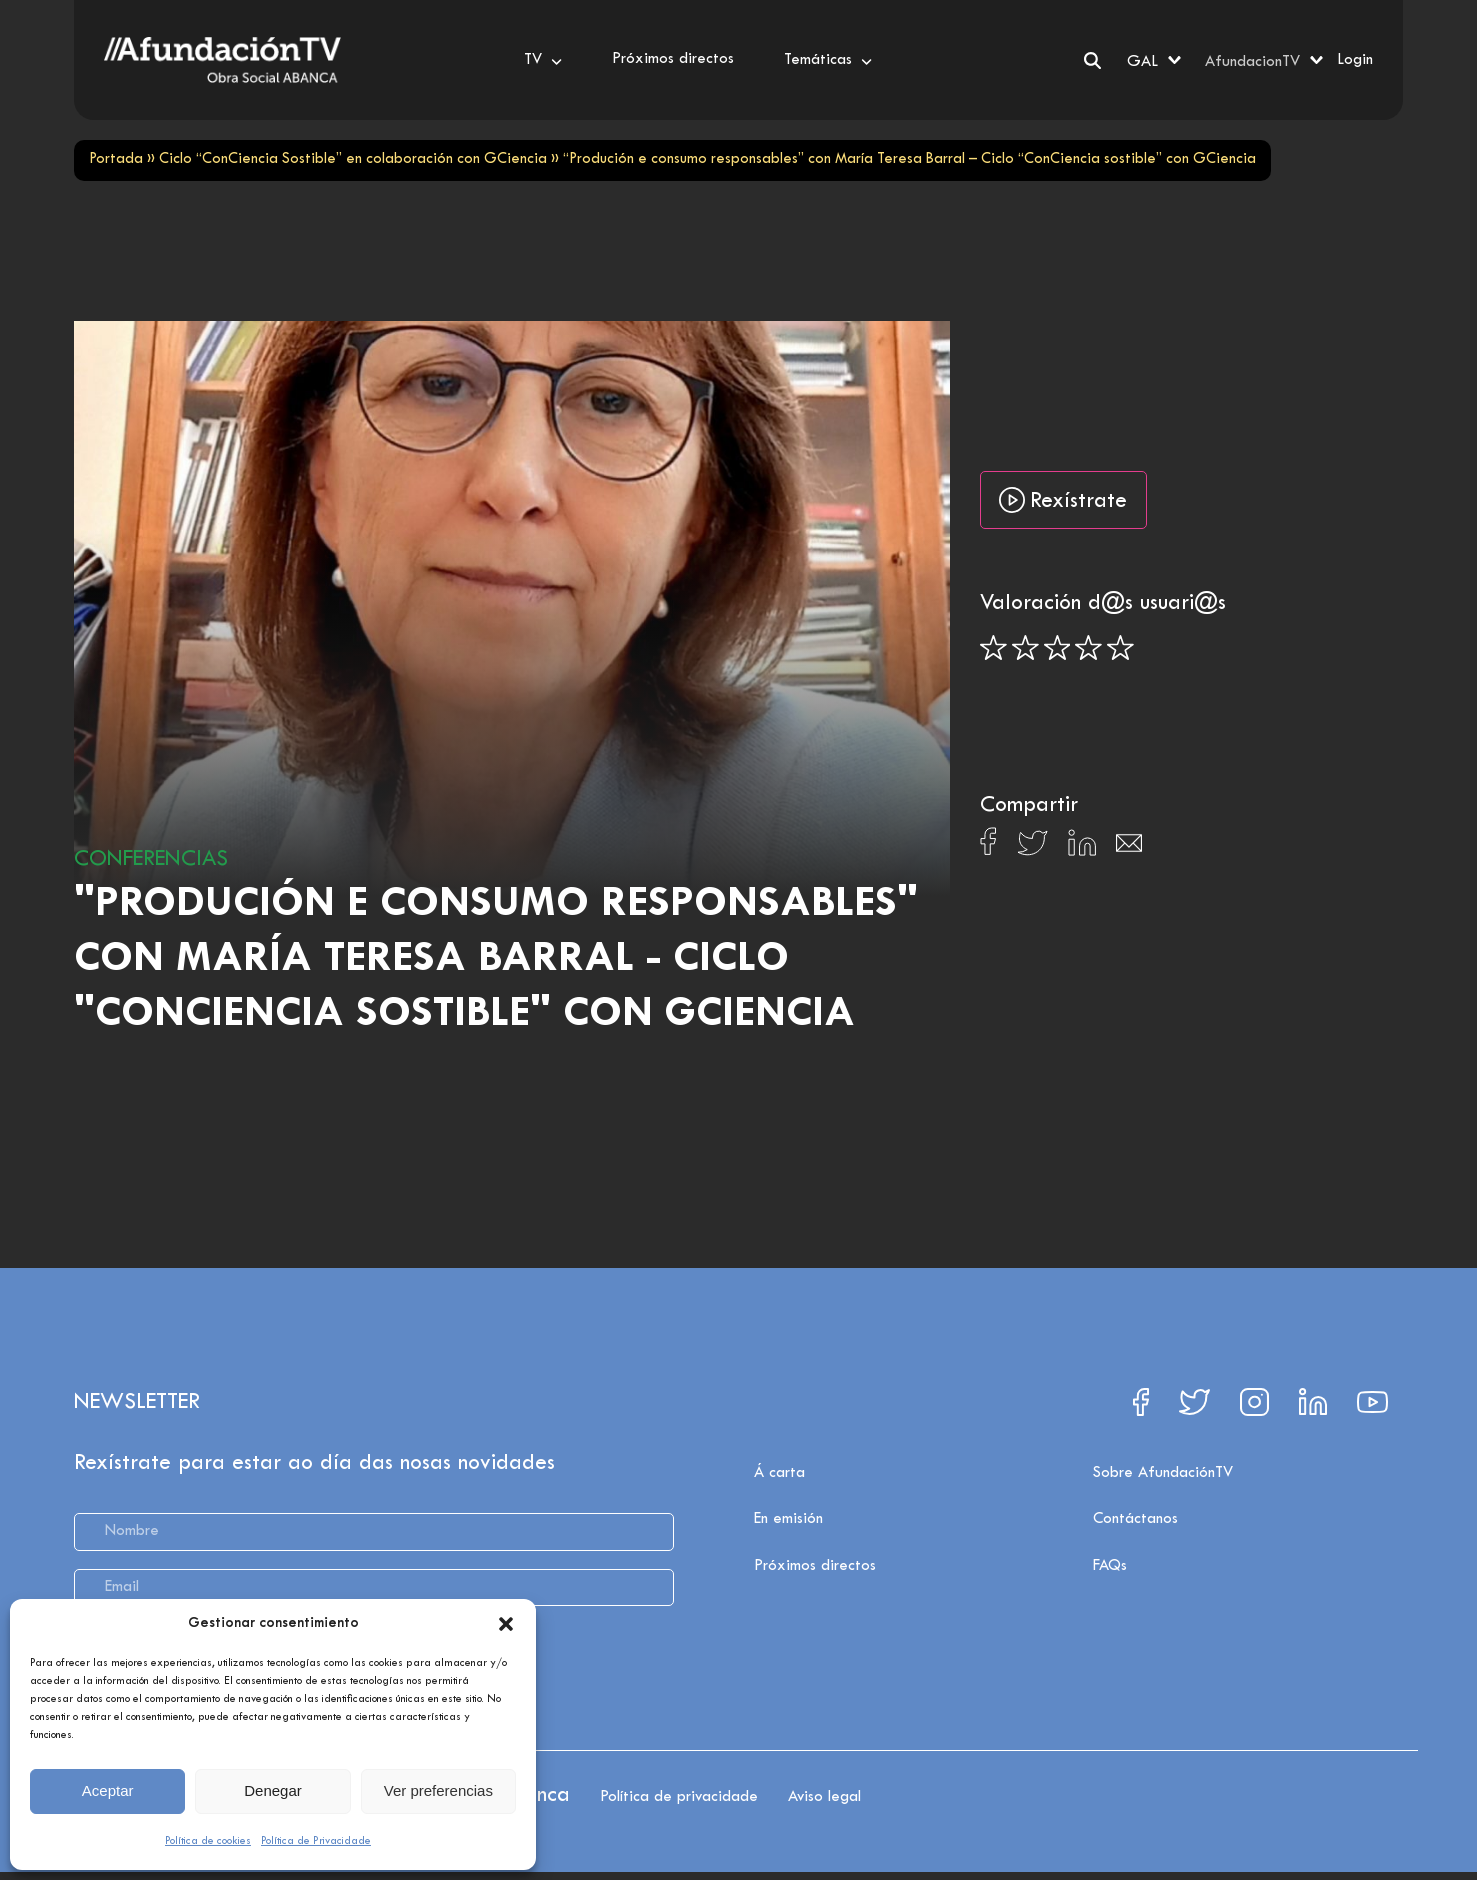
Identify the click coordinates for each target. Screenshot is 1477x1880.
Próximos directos (815, 1566)
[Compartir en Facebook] (988, 847)
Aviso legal (824, 1797)
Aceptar (108, 1790)
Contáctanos (1135, 1519)
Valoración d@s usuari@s (1103, 604)
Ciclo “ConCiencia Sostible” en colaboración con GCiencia (353, 159)
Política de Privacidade (316, 1841)
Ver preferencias (438, 1790)
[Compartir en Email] (1129, 848)
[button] (506, 1624)
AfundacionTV (1252, 62)
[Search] (1092, 60)
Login (1355, 60)
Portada (116, 159)
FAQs (1110, 1566)
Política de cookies (208, 1841)
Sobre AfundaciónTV (1163, 1473)
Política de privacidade (679, 1797)
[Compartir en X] (1032, 848)
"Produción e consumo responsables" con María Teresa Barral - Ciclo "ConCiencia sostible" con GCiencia (496, 959)
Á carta (779, 1473)
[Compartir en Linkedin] (1082, 848)
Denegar (273, 1790)
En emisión (788, 1519)
